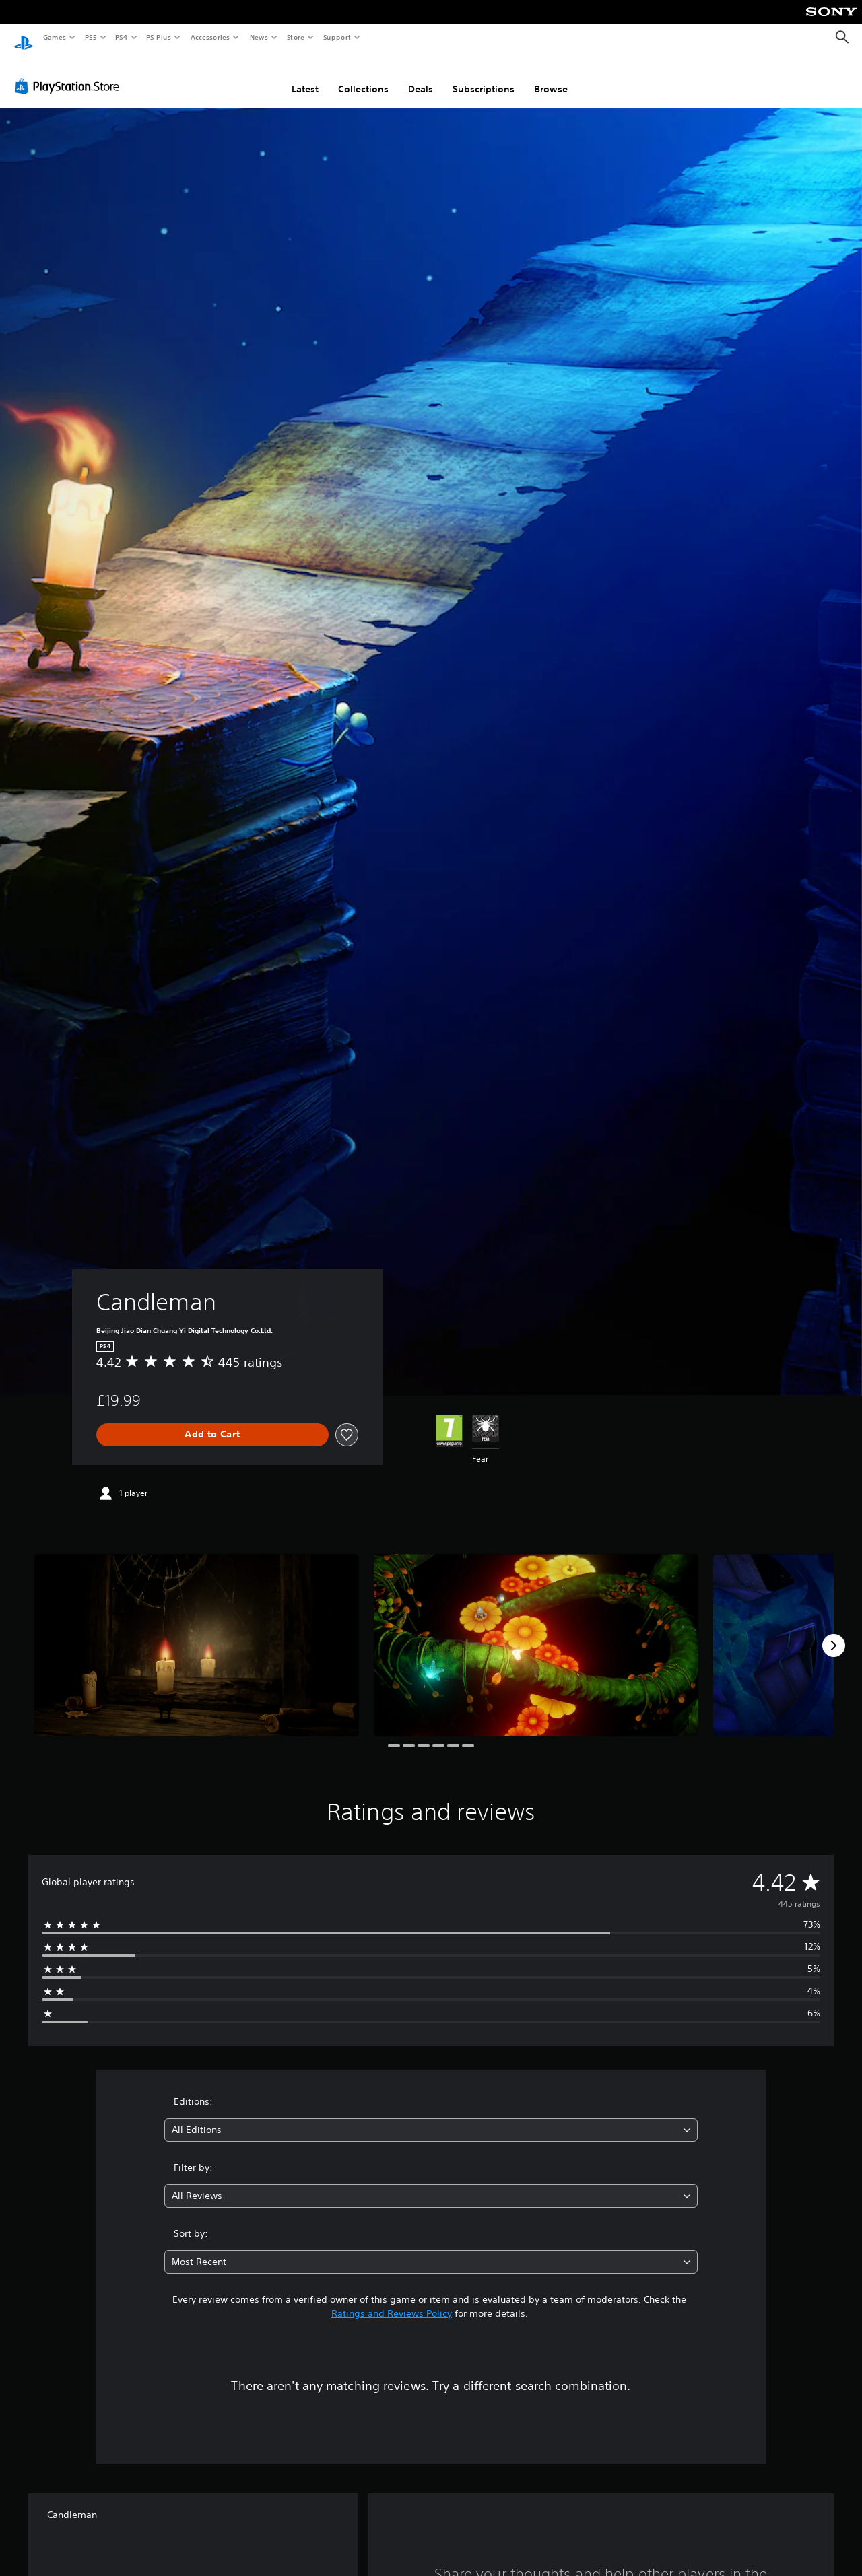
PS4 (121, 37)
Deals (420, 76)
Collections (363, 76)
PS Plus (159, 37)
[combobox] (431, 2117)
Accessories (209, 37)
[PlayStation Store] (70, 73)
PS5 (90, 37)
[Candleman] (196, 1632)
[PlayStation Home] (23, 37)
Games (53, 37)
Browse (551, 76)
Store (295, 37)
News (259, 37)
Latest (305, 76)
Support (336, 37)
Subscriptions (484, 76)
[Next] (833, 1632)
